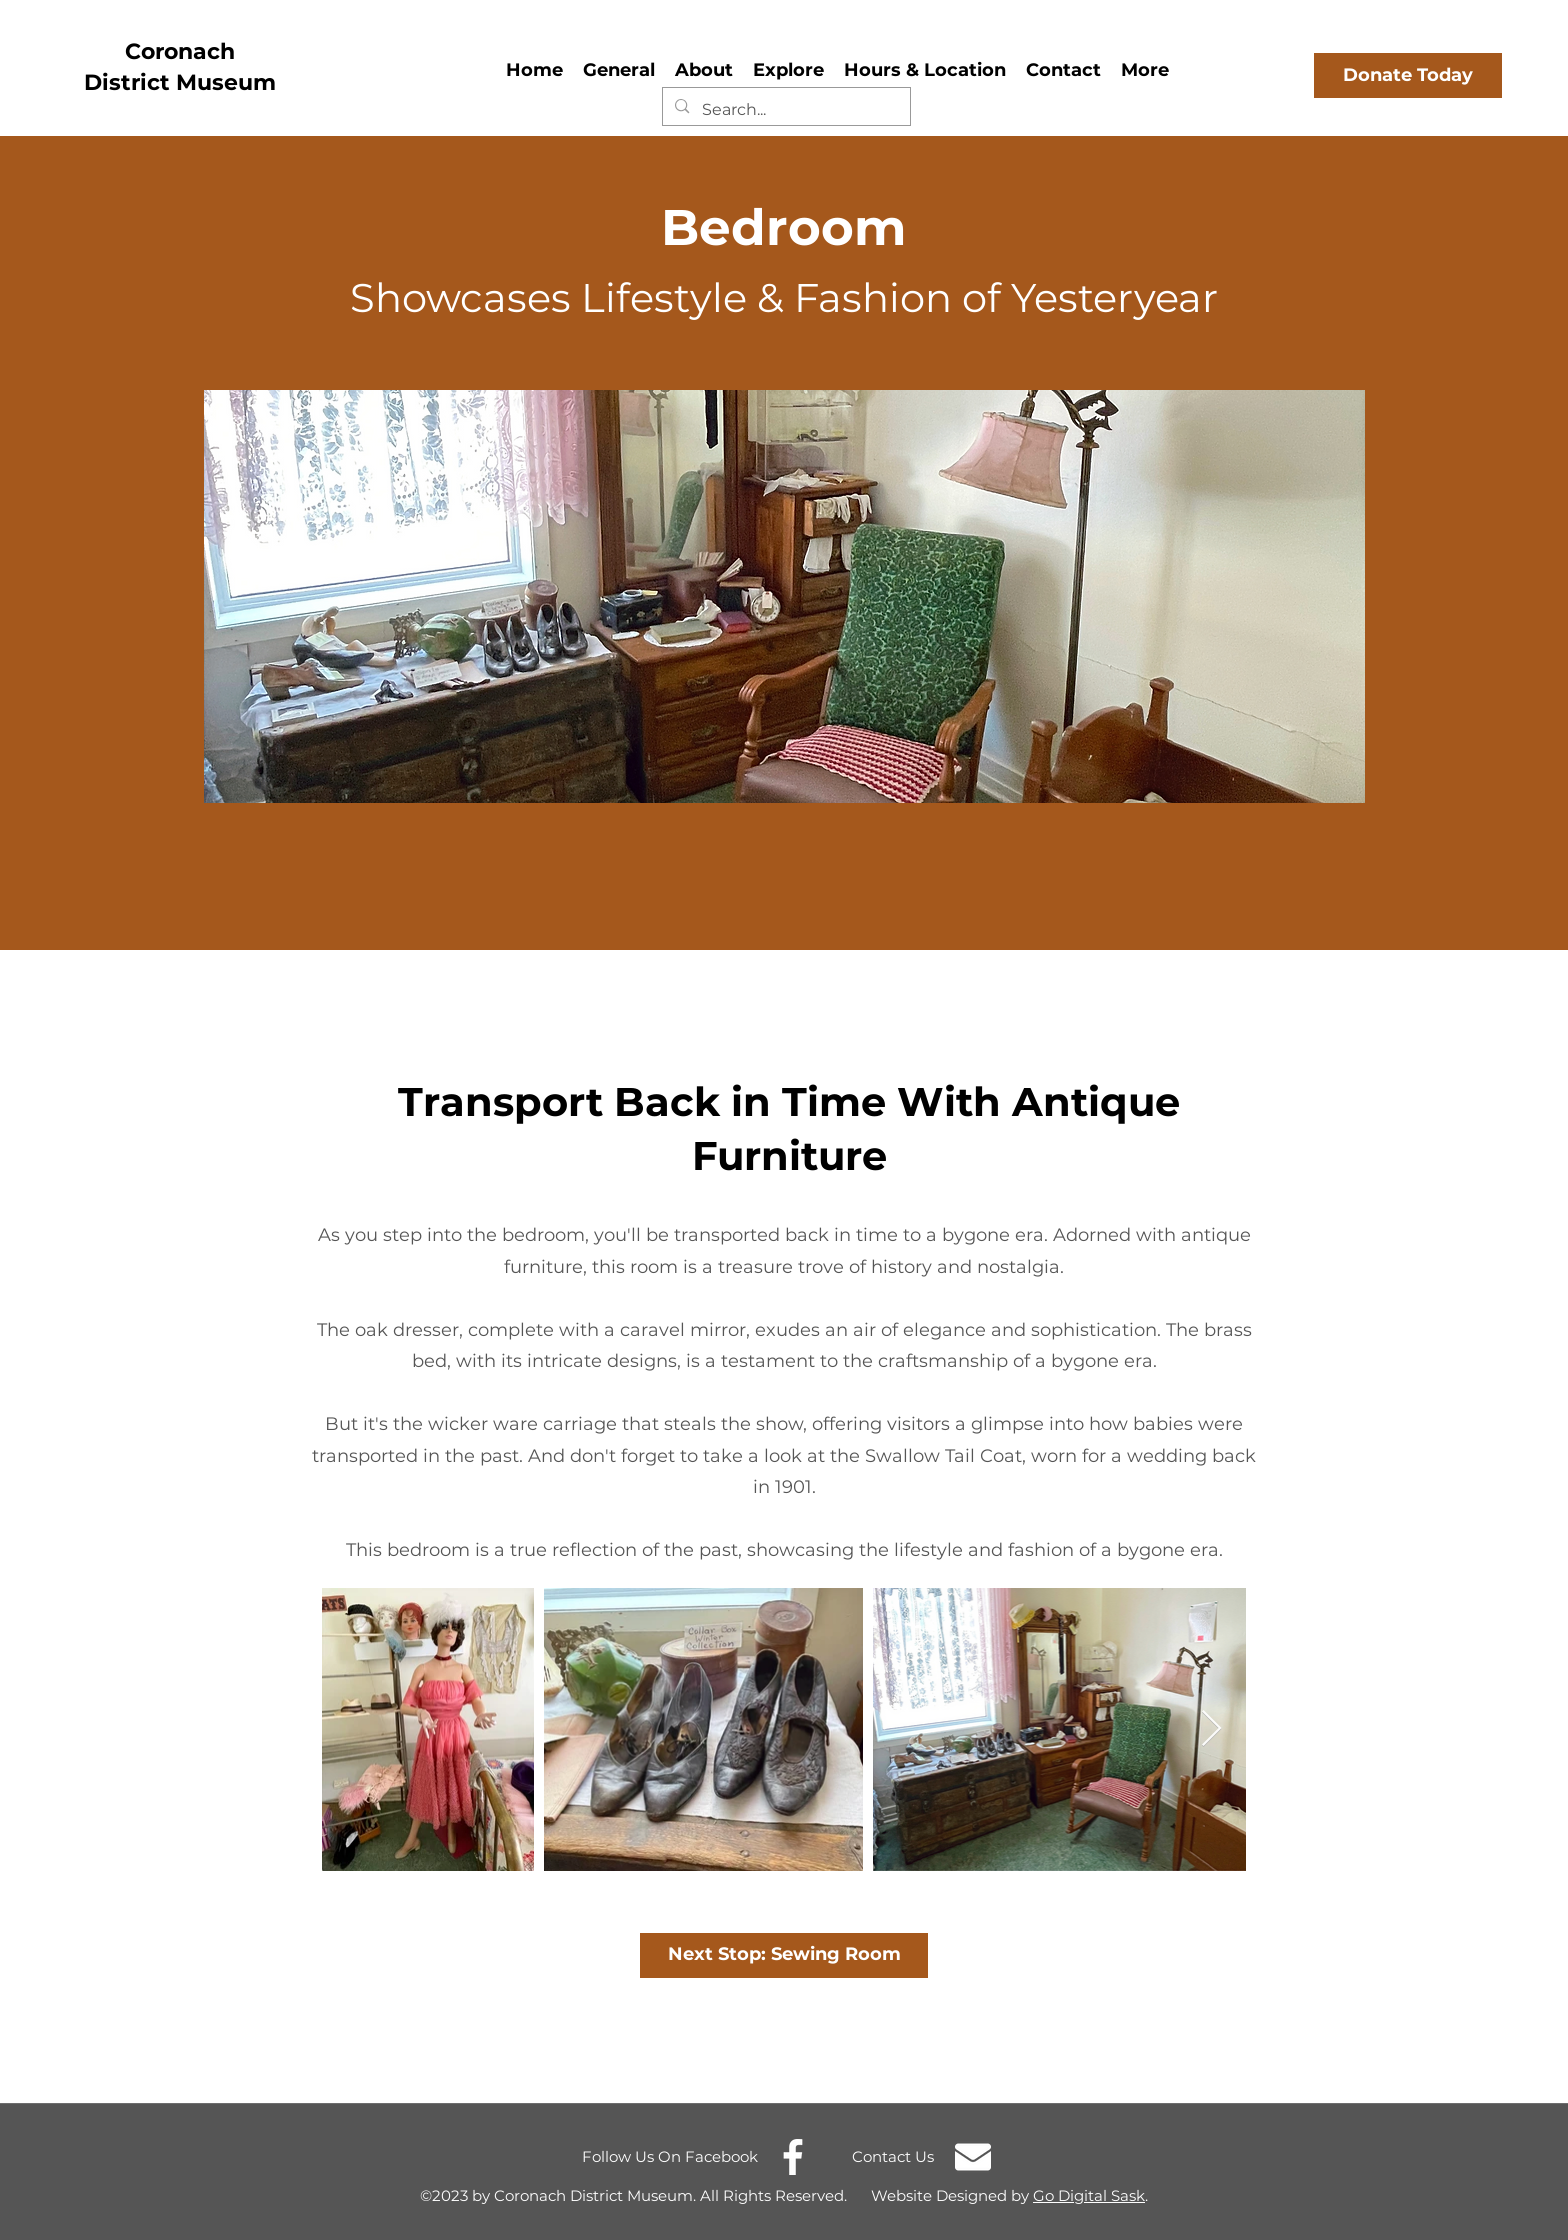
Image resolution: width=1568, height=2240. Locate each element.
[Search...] (785, 110)
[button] (704, 67)
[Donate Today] (1408, 75)
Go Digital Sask (1089, 2195)
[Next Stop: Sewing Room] (784, 1955)
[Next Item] (1211, 1729)
